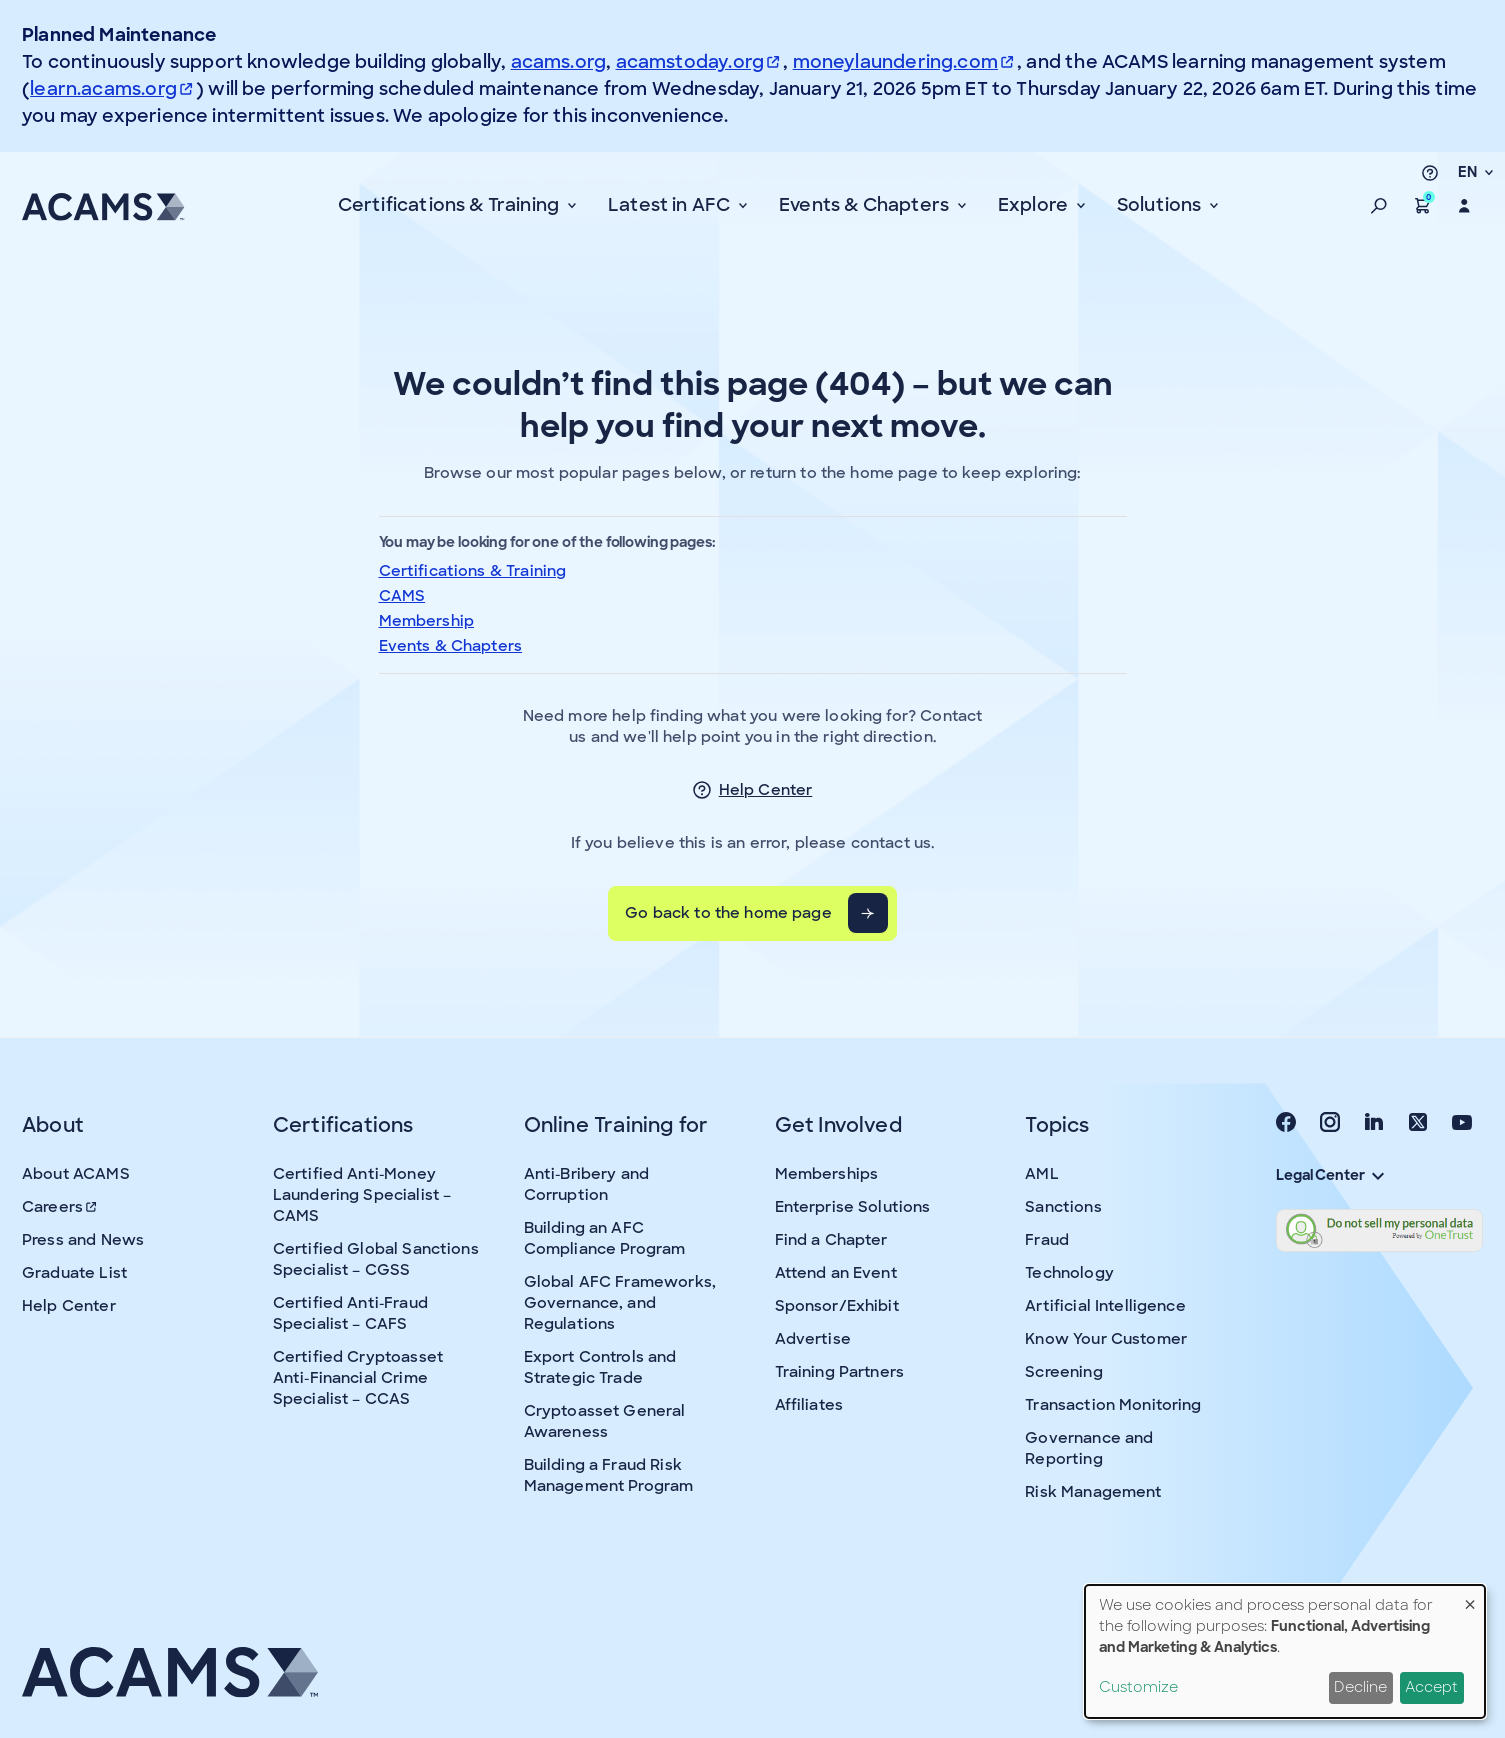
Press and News (83, 1240)
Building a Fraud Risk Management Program (609, 1475)
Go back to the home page (728, 913)
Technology (1069, 1273)
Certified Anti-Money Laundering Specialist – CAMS (362, 1195)
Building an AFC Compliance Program (605, 1238)
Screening (1063, 1372)
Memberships (827, 1174)
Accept (1431, 1687)
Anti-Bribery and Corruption (586, 1184)
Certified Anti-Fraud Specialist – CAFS (350, 1313)
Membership (427, 621)
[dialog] (1285, 1651)
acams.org (559, 62)
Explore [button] (1035, 205)
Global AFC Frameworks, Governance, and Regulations (620, 1303)
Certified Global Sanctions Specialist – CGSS (376, 1259)
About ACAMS (76, 1174)
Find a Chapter (831, 1240)
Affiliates (809, 1405)
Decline (1360, 1687)
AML (1041, 1174)
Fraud (1047, 1240)
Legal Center (1330, 1175)
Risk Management (1093, 1492)
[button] (1379, 206)
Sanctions (1063, 1207)
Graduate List (74, 1273)
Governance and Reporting (1089, 1448)
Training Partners (840, 1372)
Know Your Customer (1106, 1339)
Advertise (813, 1339)
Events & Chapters (451, 646)
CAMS (402, 596)
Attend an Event (836, 1273)
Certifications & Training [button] (451, 205)
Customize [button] (1138, 1687)
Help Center (766, 790)
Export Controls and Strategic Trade (600, 1367)
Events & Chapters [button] (866, 205)
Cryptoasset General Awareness (605, 1421)
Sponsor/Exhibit (837, 1306)
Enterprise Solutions (853, 1207)
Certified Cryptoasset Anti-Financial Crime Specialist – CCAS (358, 1378)
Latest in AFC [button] (671, 205)
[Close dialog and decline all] (1470, 1597)
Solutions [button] (1161, 205)
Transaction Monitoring (1113, 1405)
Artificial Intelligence (1105, 1306)
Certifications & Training (473, 571)
